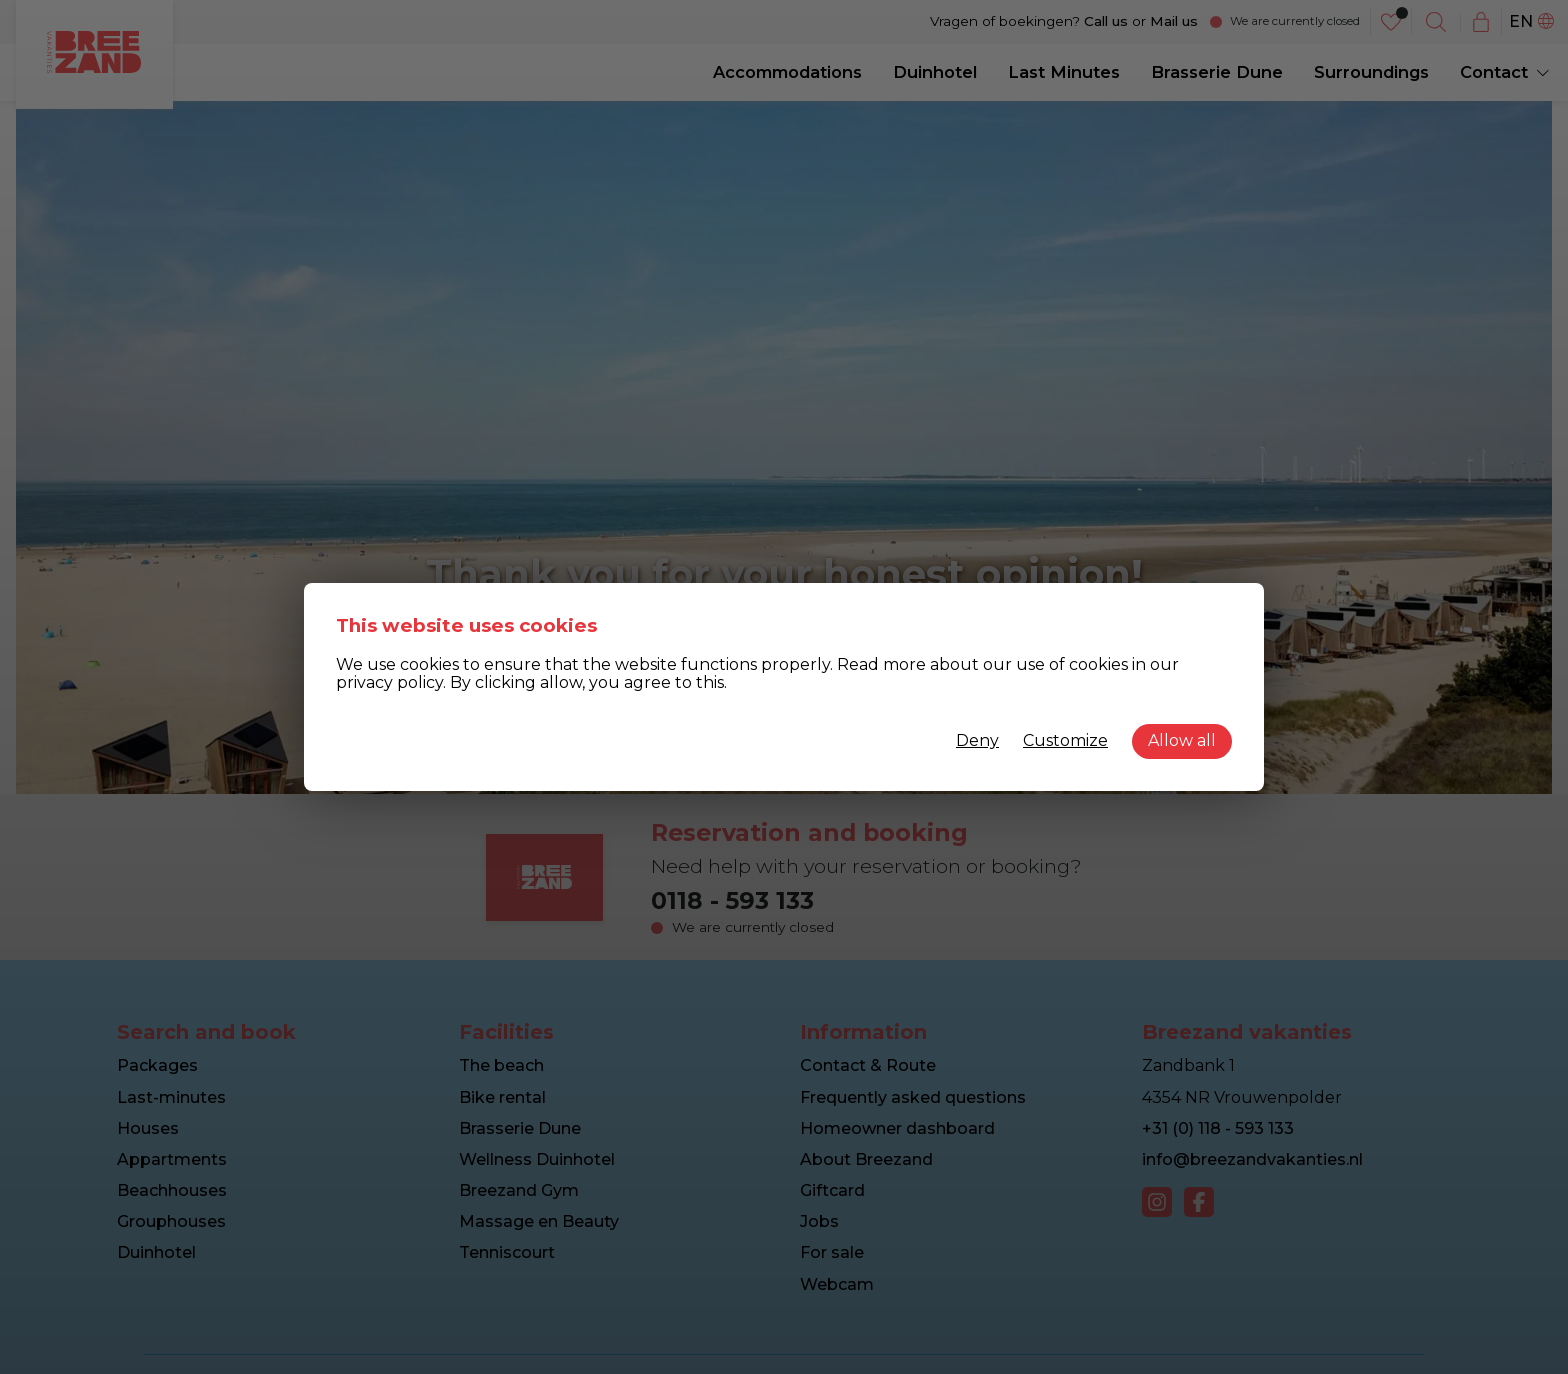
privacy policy (389, 682)
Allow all (1182, 740)
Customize (1065, 741)
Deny (977, 741)
